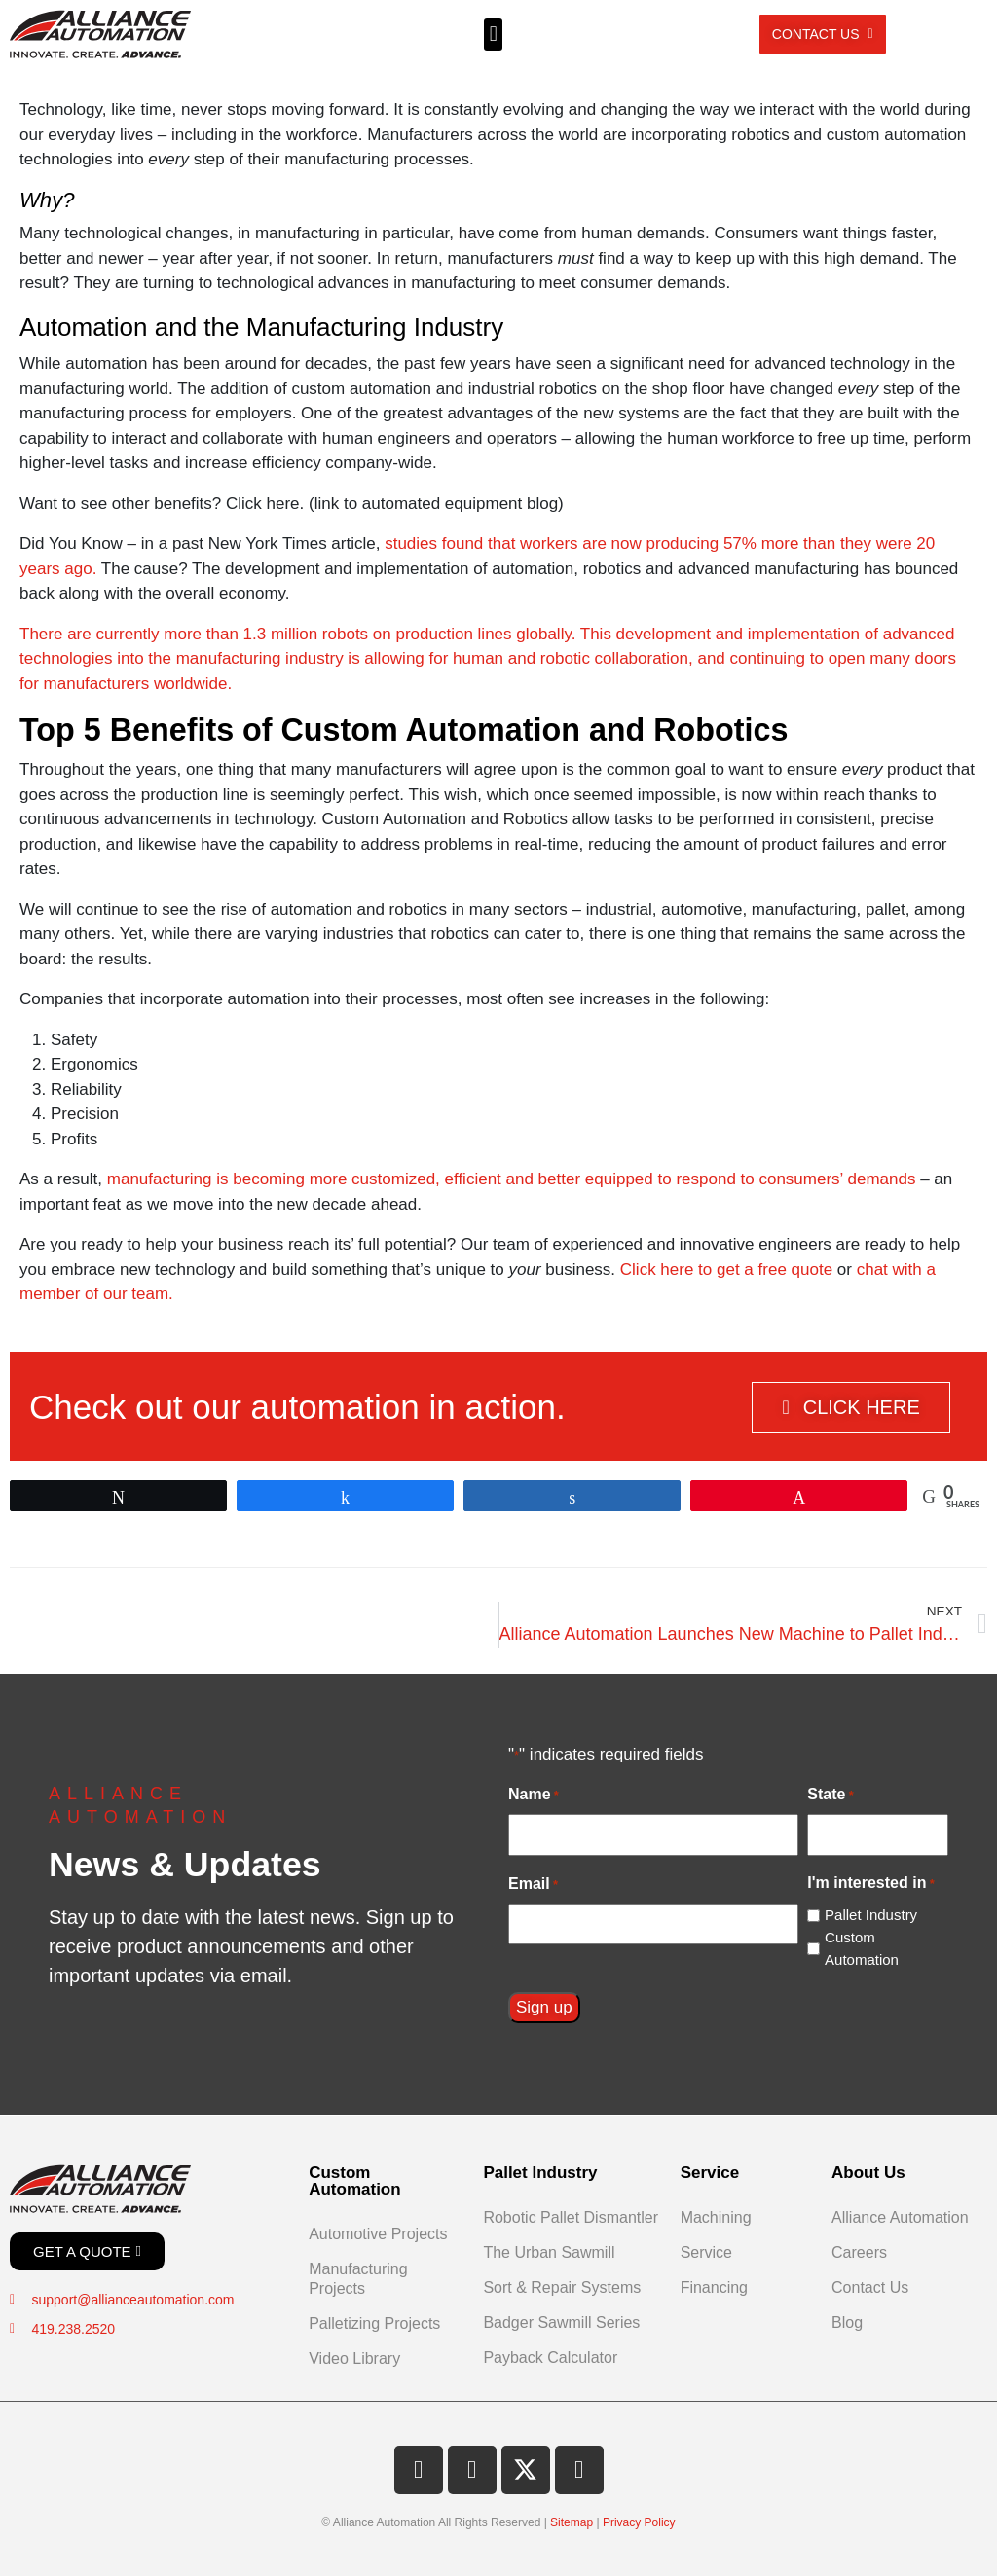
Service (706, 2252)
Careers (859, 2252)
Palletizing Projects (374, 2323)
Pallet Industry (871, 1914)
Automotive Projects (378, 2234)
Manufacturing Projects (358, 2279)
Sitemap (571, 2522)
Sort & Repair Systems (562, 2287)
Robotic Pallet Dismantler (570, 2217)
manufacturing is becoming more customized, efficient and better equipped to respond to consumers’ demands (511, 1179)
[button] (493, 34)
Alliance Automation (900, 2217)
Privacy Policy (639, 2522)
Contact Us (869, 2287)
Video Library (354, 2358)
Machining (716, 2217)
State (830, 1795)
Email (533, 1885)
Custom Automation (862, 1948)
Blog (847, 2322)
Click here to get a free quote (726, 1269)
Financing (714, 2287)
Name (533, 1795)
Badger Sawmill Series (561, 2322)
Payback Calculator (550, 2357)
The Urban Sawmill (548, 2252)
